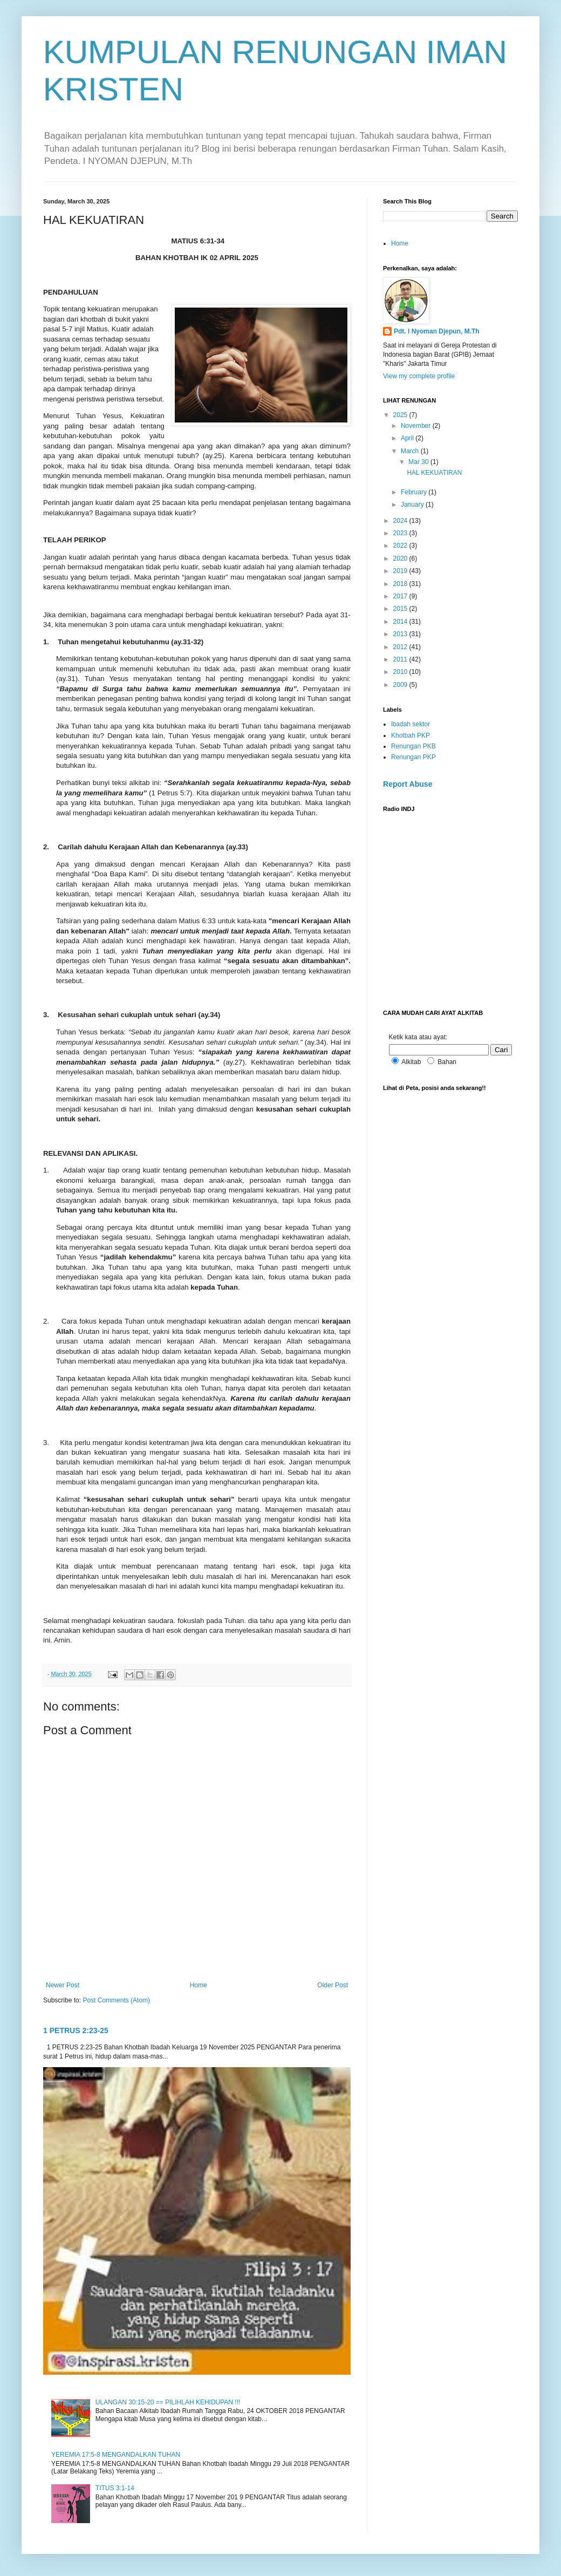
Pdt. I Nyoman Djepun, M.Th (437, 331)
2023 (401, 533)
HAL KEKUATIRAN (434, 472)
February (414, 492)
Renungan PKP (413, 757)
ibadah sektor (410, 724)
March (411, 451)
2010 (401, 672)
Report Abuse (407, 784)
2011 (401, 659)
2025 (401, 415)
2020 (401, 558)
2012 (401, 647)
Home (198, 1985)
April (408, 438)
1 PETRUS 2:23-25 (75, 2030)
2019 (401, 571)
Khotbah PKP (410, 735)
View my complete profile (419, 376)
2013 (401, 634)
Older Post (332, 1985)
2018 (401, 584)
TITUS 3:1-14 (114, 2488)
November (417, 426)
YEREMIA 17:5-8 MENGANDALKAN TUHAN (115, 2454)
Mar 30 (419, 462)
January (413, 504)
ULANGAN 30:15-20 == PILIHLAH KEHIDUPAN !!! (168, 2402)
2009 (401, 685)
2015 (401, 608)
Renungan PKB (413, 746)
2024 (401, 520)
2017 (401, 596)
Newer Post (62, 1985)
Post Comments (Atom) (116, 2000)
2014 (401, 621)
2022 (401, 545)
